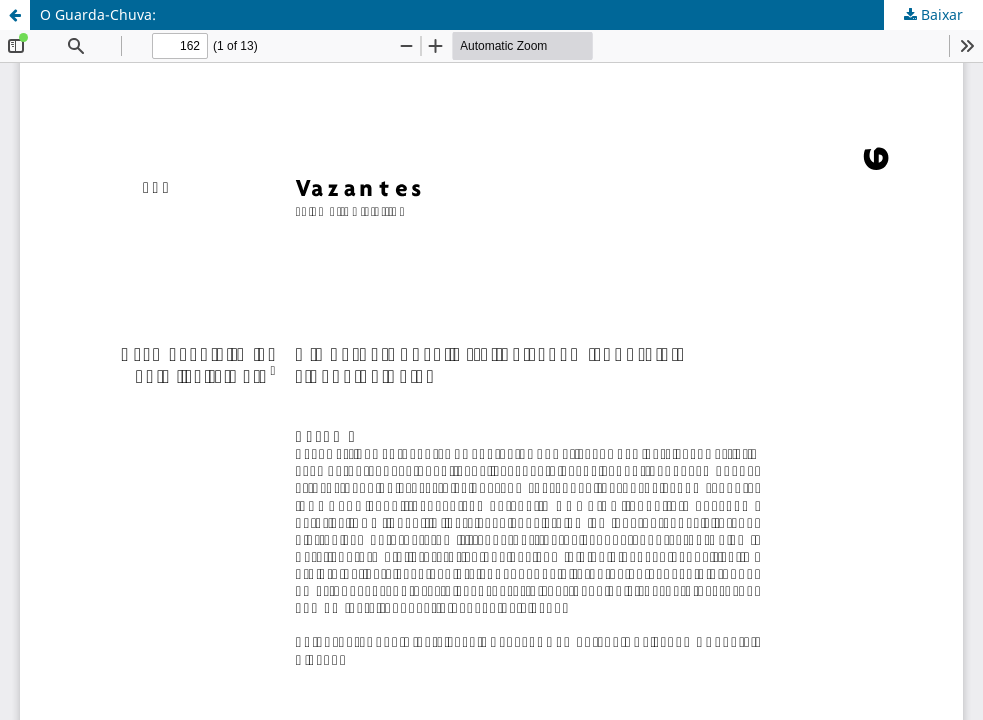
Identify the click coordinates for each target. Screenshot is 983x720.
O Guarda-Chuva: (98, 14)
